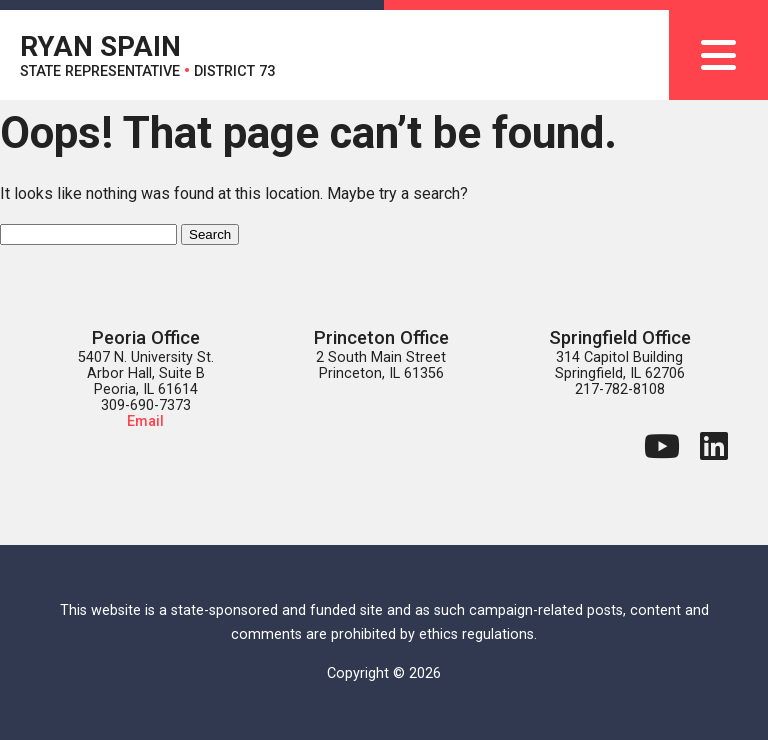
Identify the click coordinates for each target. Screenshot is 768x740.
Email (145, 421)
